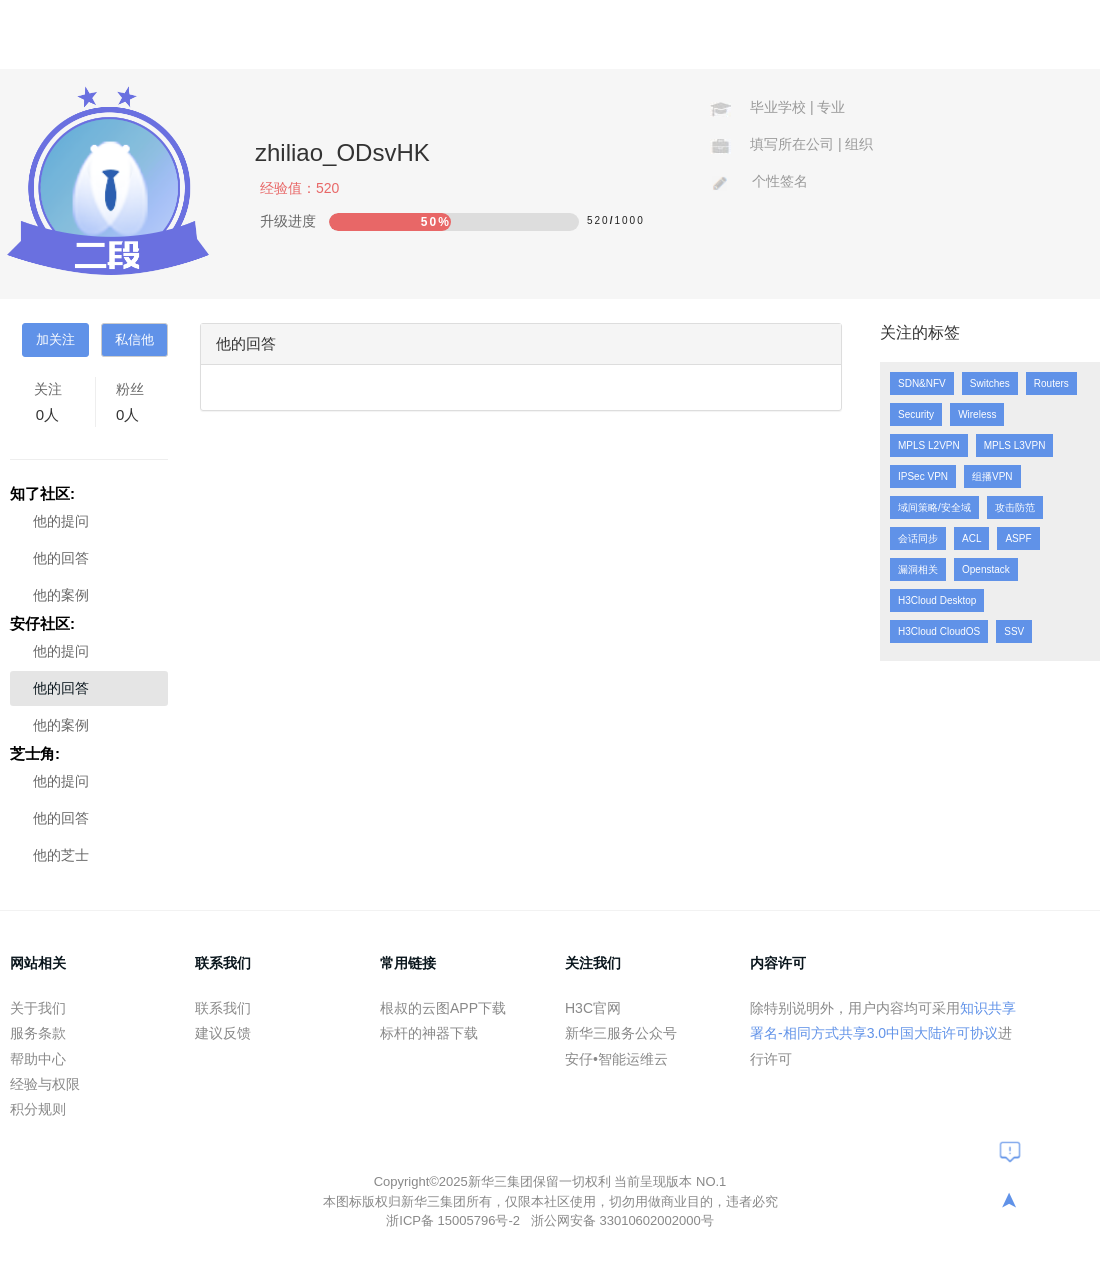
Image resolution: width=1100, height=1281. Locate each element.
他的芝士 (61, 855)
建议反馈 (223, 1033)
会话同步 (918, 538)
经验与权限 (45, 1084)
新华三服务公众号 (621, 1033)
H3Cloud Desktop (937, 600)
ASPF (1018, 538)
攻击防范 (1015, 507)
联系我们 (223, 1008)
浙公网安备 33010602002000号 (622, 1220)
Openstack (986, 569)
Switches (990, 383)
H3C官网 (593, 1008)
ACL (971, 538)
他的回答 (61, 558)
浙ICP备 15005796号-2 (454, 1220)
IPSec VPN (923, 476)
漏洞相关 (918, 569)
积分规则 (38, 1109)
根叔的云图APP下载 (443, 1008)
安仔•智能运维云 (616, 1059)
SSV (1014, 631)
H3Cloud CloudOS (939, 631)
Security (916, 414)
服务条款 (38, 1033)
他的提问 (61, 521)
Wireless (977, 414)
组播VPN (992, 476)
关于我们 (38, 1008)
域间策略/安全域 (934, 507)
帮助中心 (38, 1059)
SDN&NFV (922, 383)
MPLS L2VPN (929, 445)
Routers (1051, 383)
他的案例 (61, 595)
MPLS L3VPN (1015, 445)
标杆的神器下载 (429, 1033)
